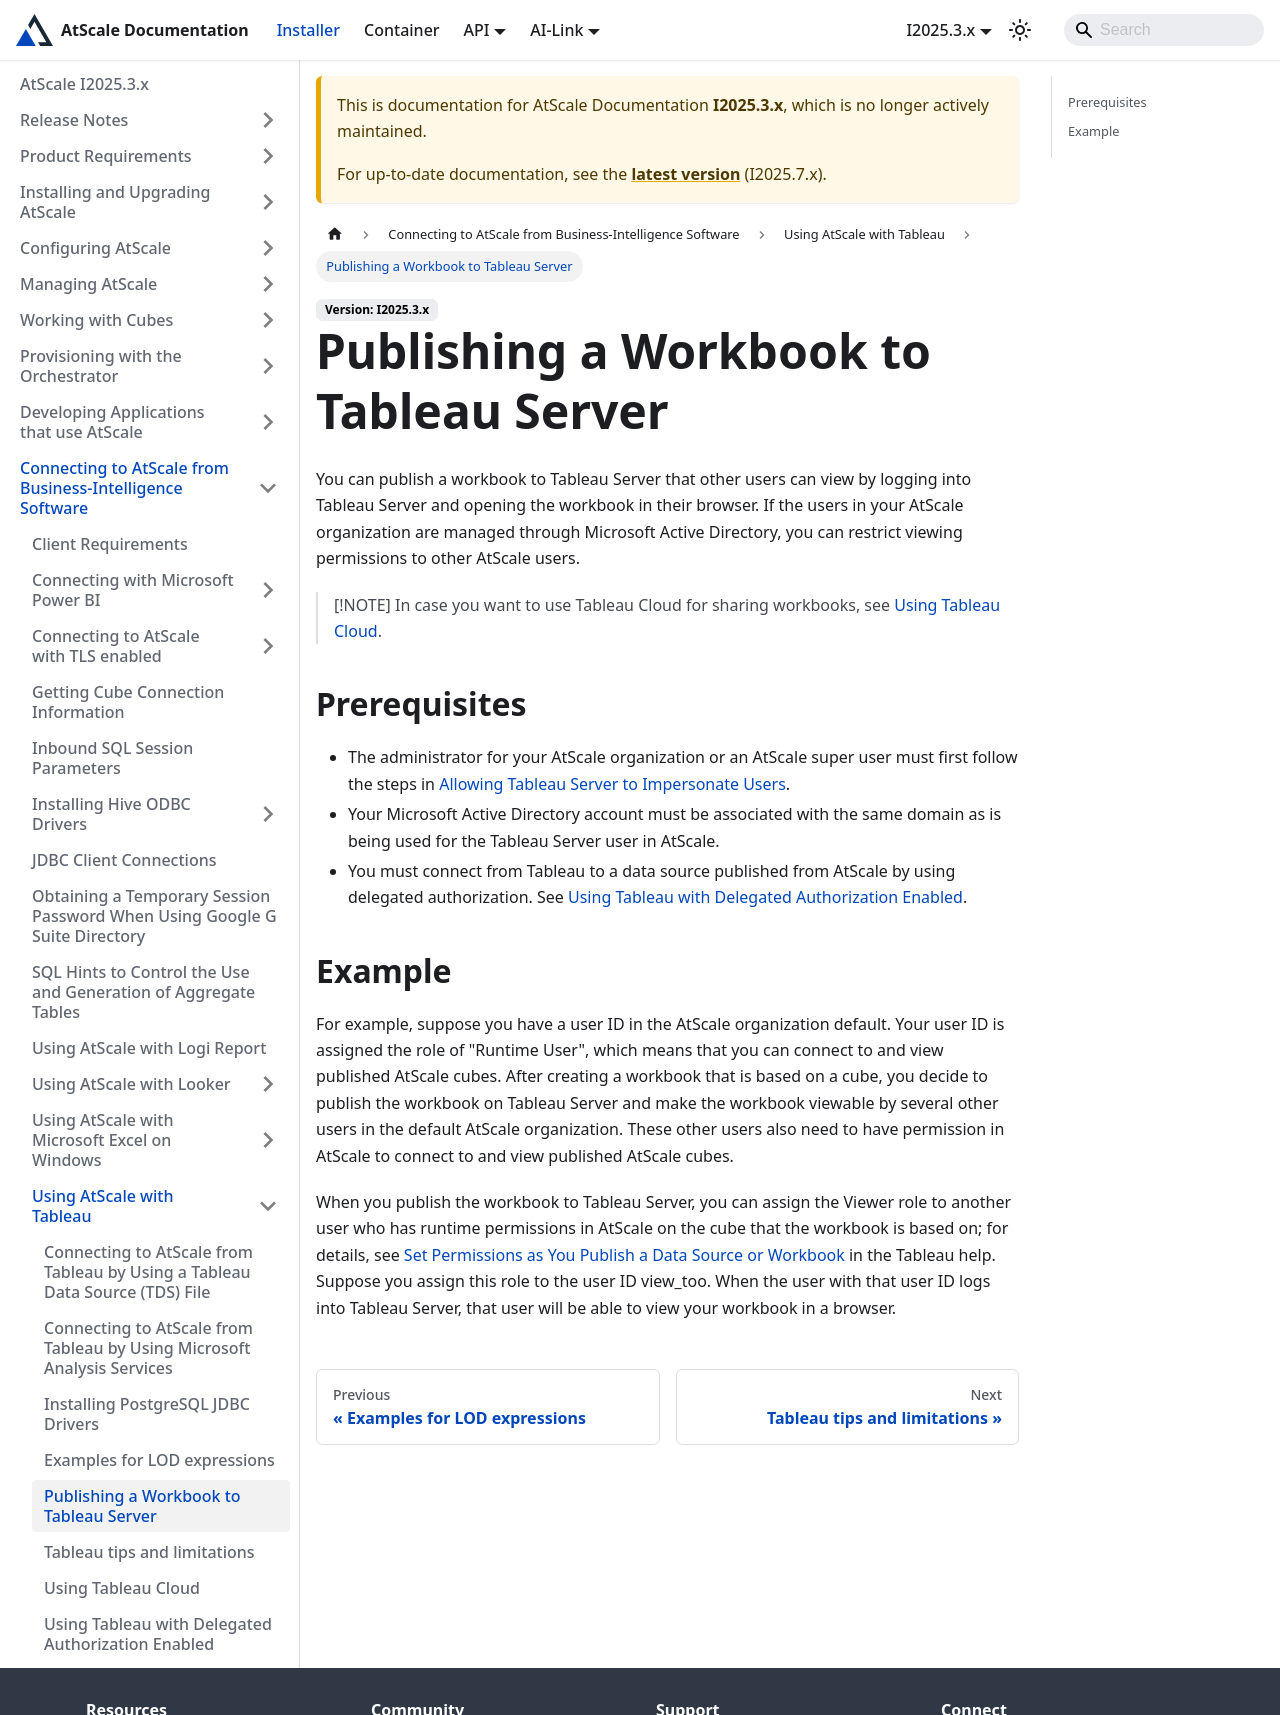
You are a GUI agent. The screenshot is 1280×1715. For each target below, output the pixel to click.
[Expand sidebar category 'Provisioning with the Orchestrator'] (268, 366)
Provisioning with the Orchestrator (101, 366)
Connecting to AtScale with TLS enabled (116, 646)
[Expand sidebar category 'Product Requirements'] (268, 156)
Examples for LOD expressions (159, 1460)
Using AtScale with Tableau (103, 1206)
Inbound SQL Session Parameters (112, 758)
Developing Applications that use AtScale (112, 422)
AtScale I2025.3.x (84, 84)
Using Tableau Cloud (122, 1588)
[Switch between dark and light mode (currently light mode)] (1020, 30)
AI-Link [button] (556, 30)
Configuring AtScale (95, 248)
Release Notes (74, 120)
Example (1093, 131)
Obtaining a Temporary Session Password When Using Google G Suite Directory (154, 916)
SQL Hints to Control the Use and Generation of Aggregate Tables (143, 992)
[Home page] (335, 234)
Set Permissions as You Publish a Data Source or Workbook (624, 1255)
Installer (308, 30)
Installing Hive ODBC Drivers (111, 814)
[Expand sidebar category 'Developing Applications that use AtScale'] (268, 422)
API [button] (477, 30)
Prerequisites (1107, 102)
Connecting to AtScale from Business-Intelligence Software (124, 488)
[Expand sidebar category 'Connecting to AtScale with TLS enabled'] (268, 646)
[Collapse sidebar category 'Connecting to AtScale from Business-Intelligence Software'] (268, 488)
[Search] (1164, 30)
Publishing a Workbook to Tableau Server (142, 1506)
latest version (685, 174)
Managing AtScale (88, 284)
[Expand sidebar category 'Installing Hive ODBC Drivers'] (268, 814)
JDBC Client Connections (124, 860)
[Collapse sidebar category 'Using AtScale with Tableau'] (268, 1206)
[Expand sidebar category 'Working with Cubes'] (268, 320)
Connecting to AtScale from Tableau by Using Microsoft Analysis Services (148, 1348)
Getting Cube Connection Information (128, 702)
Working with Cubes (96, 320)
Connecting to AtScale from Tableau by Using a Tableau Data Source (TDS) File (148, 1272)
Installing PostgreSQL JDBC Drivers (147, 1414)
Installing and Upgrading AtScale (115, 202)
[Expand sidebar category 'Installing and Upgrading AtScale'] (268, 202)
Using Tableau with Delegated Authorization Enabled (158, 1634)
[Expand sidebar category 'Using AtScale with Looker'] (268, 1084)
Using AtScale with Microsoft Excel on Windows (103, 1140)
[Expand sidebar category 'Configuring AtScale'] (268, 248)
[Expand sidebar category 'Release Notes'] (268, 120)
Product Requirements (106, 156)
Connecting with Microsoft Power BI (133, 590)
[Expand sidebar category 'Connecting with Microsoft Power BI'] (268, 590)
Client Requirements (110, 544)
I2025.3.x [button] (940, 30)
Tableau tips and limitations (149, 1552)
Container (402, 30)
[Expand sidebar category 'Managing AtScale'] (268, 284)
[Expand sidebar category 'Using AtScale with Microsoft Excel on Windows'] (268, 1140)
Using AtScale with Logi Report (149, 1048)
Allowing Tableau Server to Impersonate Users (612, 784)
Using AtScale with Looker (131, 1084)
